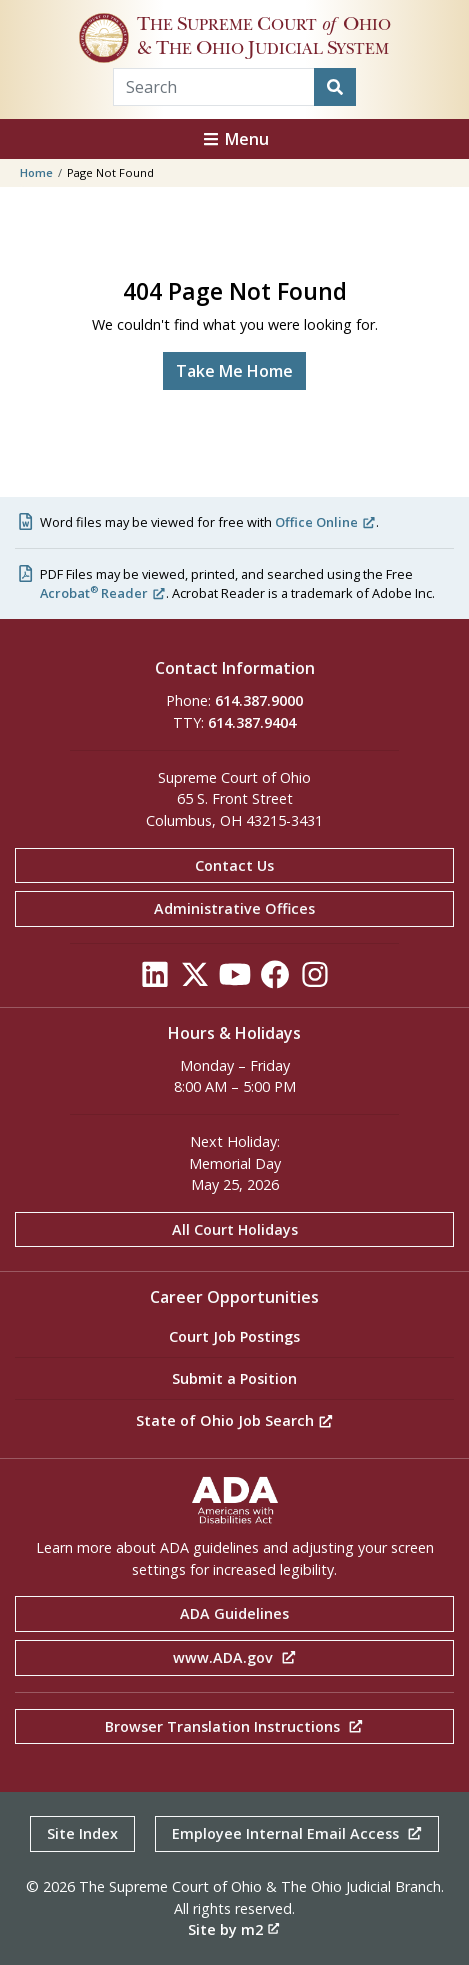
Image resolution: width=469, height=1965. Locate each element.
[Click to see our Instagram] (315, 979)
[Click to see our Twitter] (195, 979)
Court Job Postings (234, 1336)
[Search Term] (214, 87)
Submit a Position (234, 1378)
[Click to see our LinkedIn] (155, 979)
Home (36, 172)
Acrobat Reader (103, 593)
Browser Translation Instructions (234, 1726)
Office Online (325, 522)
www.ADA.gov (235, 1657)
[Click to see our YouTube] (235, 979)
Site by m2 (234, 1929)
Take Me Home (234, 371)
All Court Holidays (235, 1229)
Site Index (82, 1833)
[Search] (335, 87)
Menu (235, 139)
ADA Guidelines (234, 1613)
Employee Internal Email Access (297, 1833)
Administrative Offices (234, 908)
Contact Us (234, 865)
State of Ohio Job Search (235, 1420)
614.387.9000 (259, 700)
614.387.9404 (252, 722)
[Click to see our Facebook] (275, 979)
